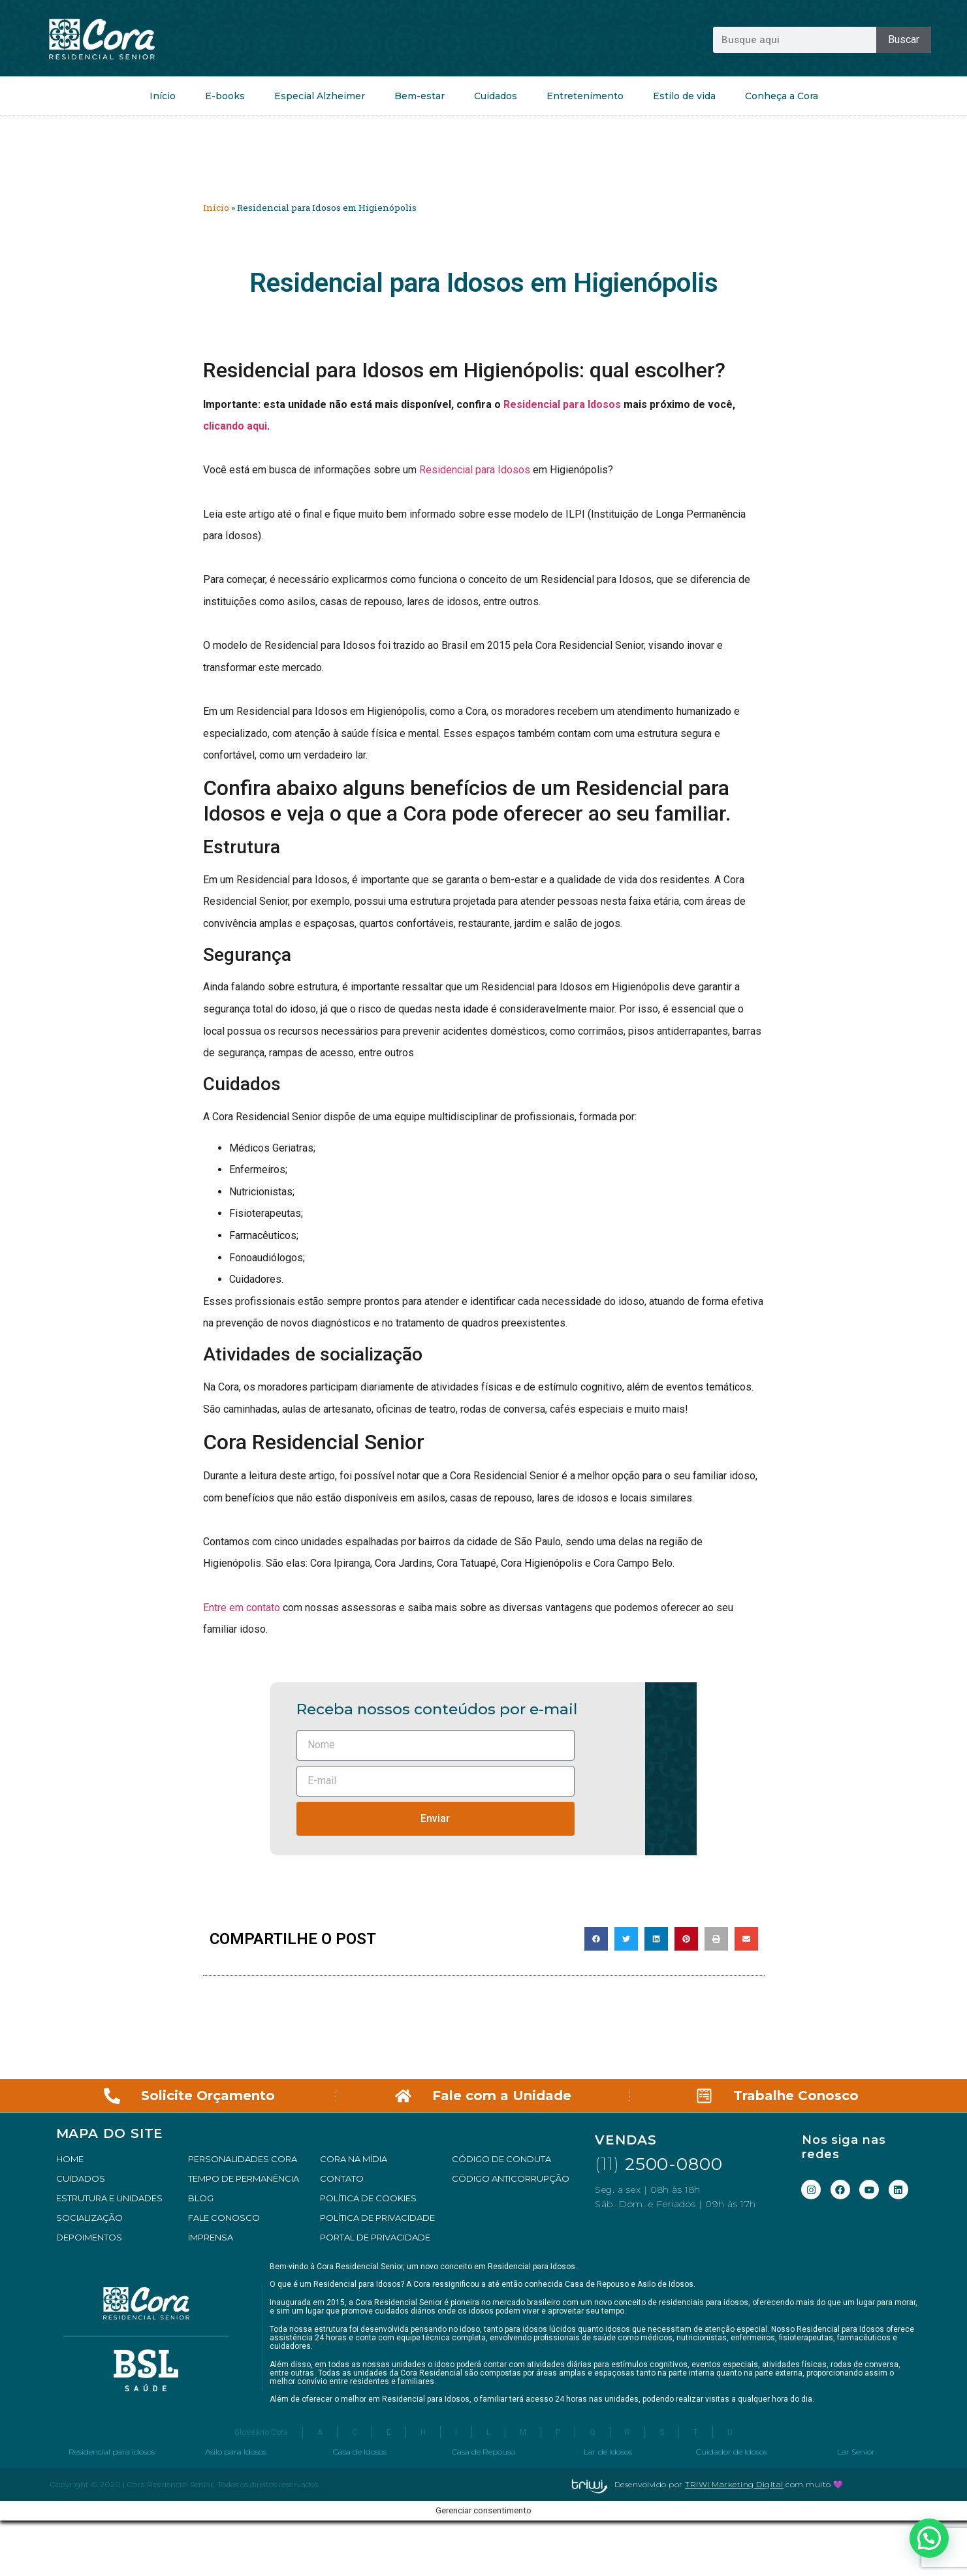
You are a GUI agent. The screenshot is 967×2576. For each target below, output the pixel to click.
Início (163, 96)
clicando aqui (235, 426)
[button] (596, 1939)
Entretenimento (585, 96)
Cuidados (495, 96)
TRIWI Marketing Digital (734, 2484)
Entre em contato (241, 1607)
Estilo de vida (684, 96)
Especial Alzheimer (319, 96)
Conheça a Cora (781, 96)
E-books (225, 96)
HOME (70, 2159)
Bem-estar (419, 96)
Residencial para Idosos (562, 404)
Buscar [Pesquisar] (903, 39)
